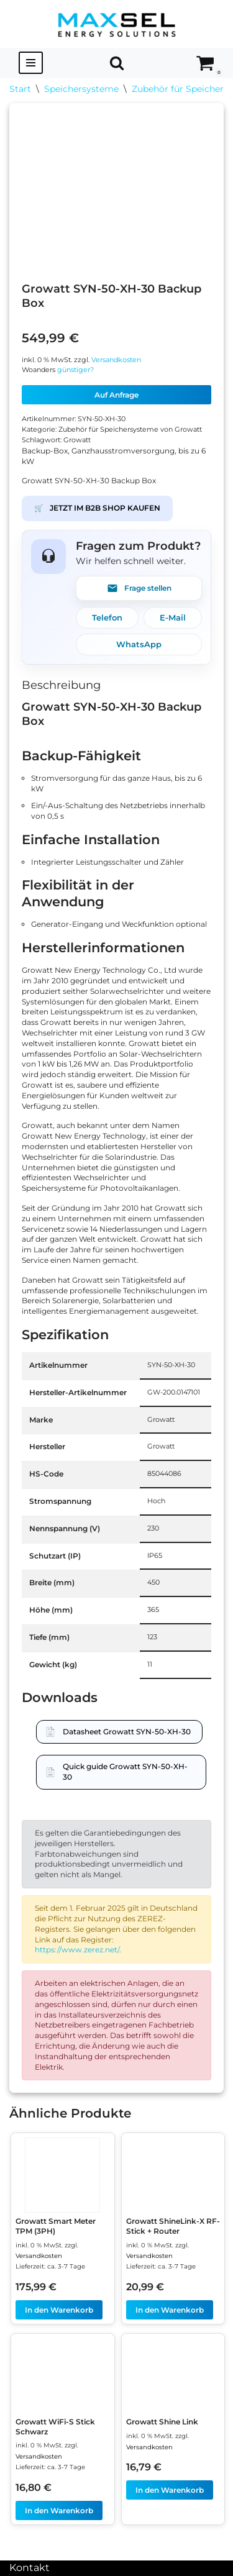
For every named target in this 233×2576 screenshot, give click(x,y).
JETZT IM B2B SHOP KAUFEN (97, 508)
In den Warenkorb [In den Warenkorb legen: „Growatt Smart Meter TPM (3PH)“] (59, 2309)
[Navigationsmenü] (31, 63)
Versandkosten (116, 360)
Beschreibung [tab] (61, 685)
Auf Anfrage (116, 394)
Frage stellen (139, 588)
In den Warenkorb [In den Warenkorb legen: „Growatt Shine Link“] (169, 2490)
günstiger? (75, 370)
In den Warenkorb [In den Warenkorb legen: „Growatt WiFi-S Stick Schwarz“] (59, 2510)
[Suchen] (116, 62)
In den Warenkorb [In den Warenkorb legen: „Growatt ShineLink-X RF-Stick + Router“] (169, 2309)
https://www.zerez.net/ (77, 1949)
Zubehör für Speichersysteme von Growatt (130, 430)
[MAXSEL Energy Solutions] (117, 24)
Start (20, 88)
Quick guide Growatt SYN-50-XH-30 (125, 1772)
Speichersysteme (81, 88)
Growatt (77, 440)
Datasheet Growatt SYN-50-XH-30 (127, 1731)
